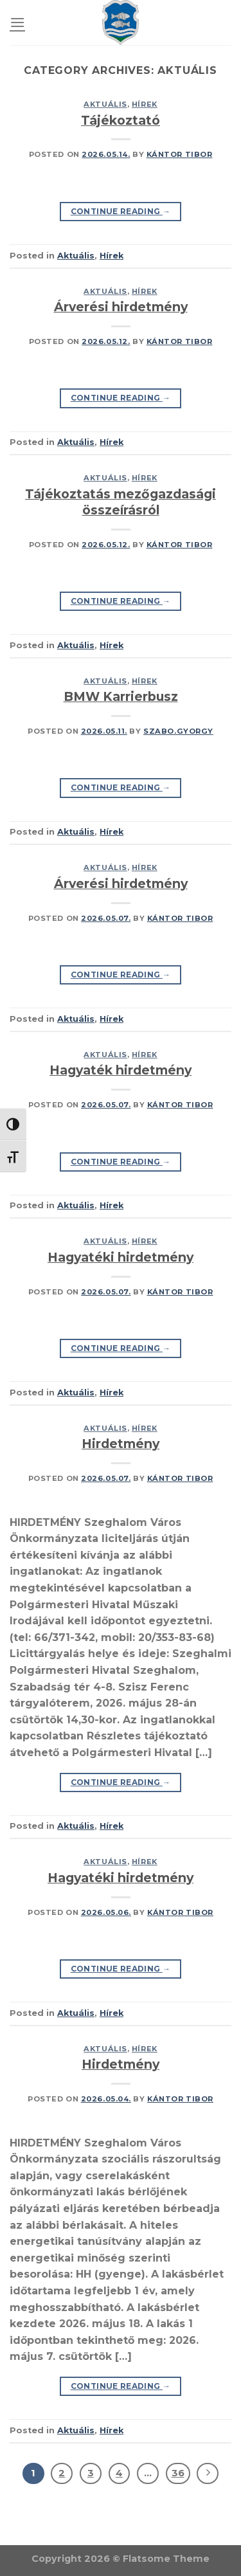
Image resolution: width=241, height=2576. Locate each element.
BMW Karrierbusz (121, 696)
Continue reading (121, 211)
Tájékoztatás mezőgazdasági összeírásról (120, 502)
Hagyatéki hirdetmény (120, 1257)
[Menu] (17, 22)
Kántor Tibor (180, 154)
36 (178, 2473)
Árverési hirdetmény (121, 306)
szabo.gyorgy (178, 731)
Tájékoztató (120, 120)
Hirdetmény (120, 1443)
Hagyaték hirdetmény (120, 1070)
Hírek (144, 104)
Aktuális (105, 104)
